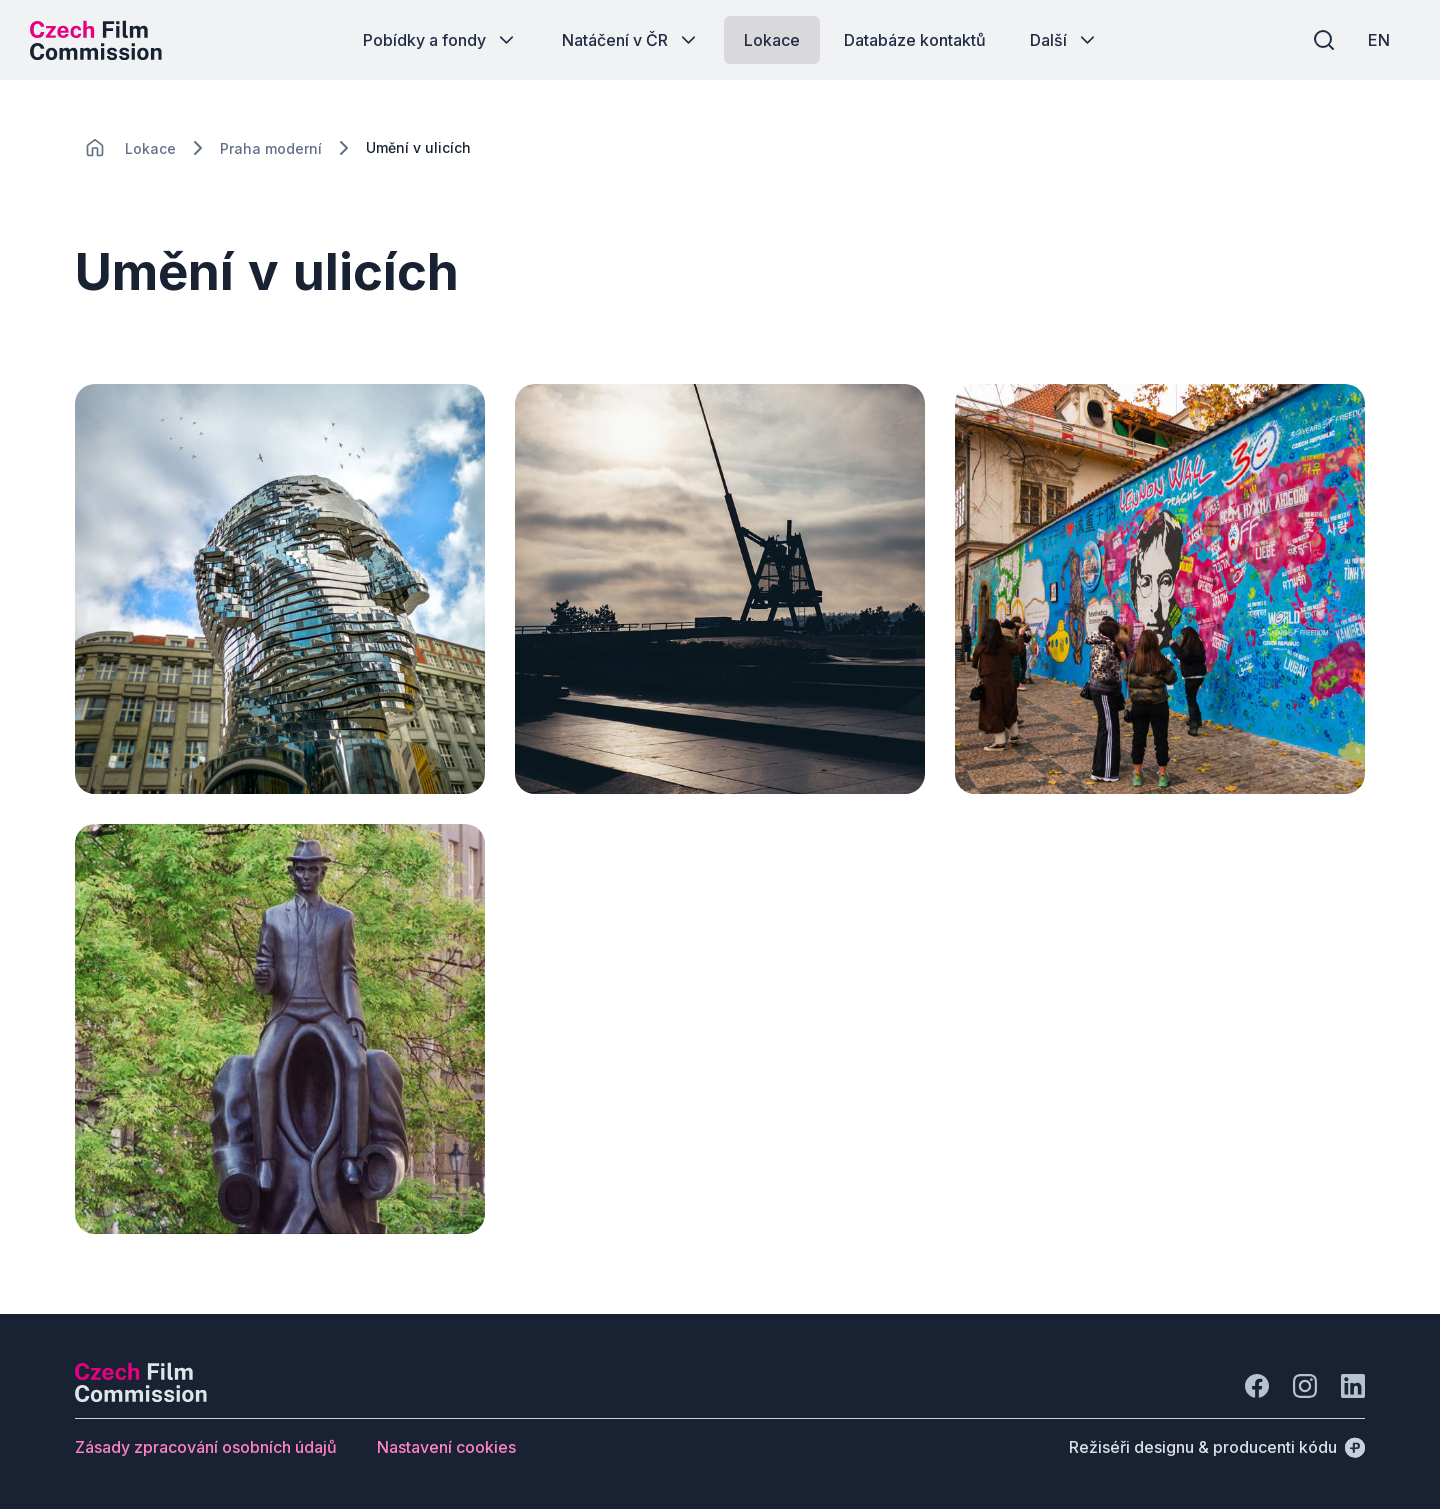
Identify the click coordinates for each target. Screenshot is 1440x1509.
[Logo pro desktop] (96, 40)
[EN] (1379, 40)
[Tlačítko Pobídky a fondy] (440, 40)
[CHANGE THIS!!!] (95, 148)
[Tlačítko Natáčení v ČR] (631, 40)
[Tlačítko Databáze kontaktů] (915, 40)
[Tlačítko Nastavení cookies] (446, 1447)
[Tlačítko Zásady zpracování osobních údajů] (206, 1447)
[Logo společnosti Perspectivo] (141, 1396)
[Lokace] (150, 148)
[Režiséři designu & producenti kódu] (1217, 1447)
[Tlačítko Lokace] (772, 40)
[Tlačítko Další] (1064, 40)
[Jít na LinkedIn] (1353, 1386)
